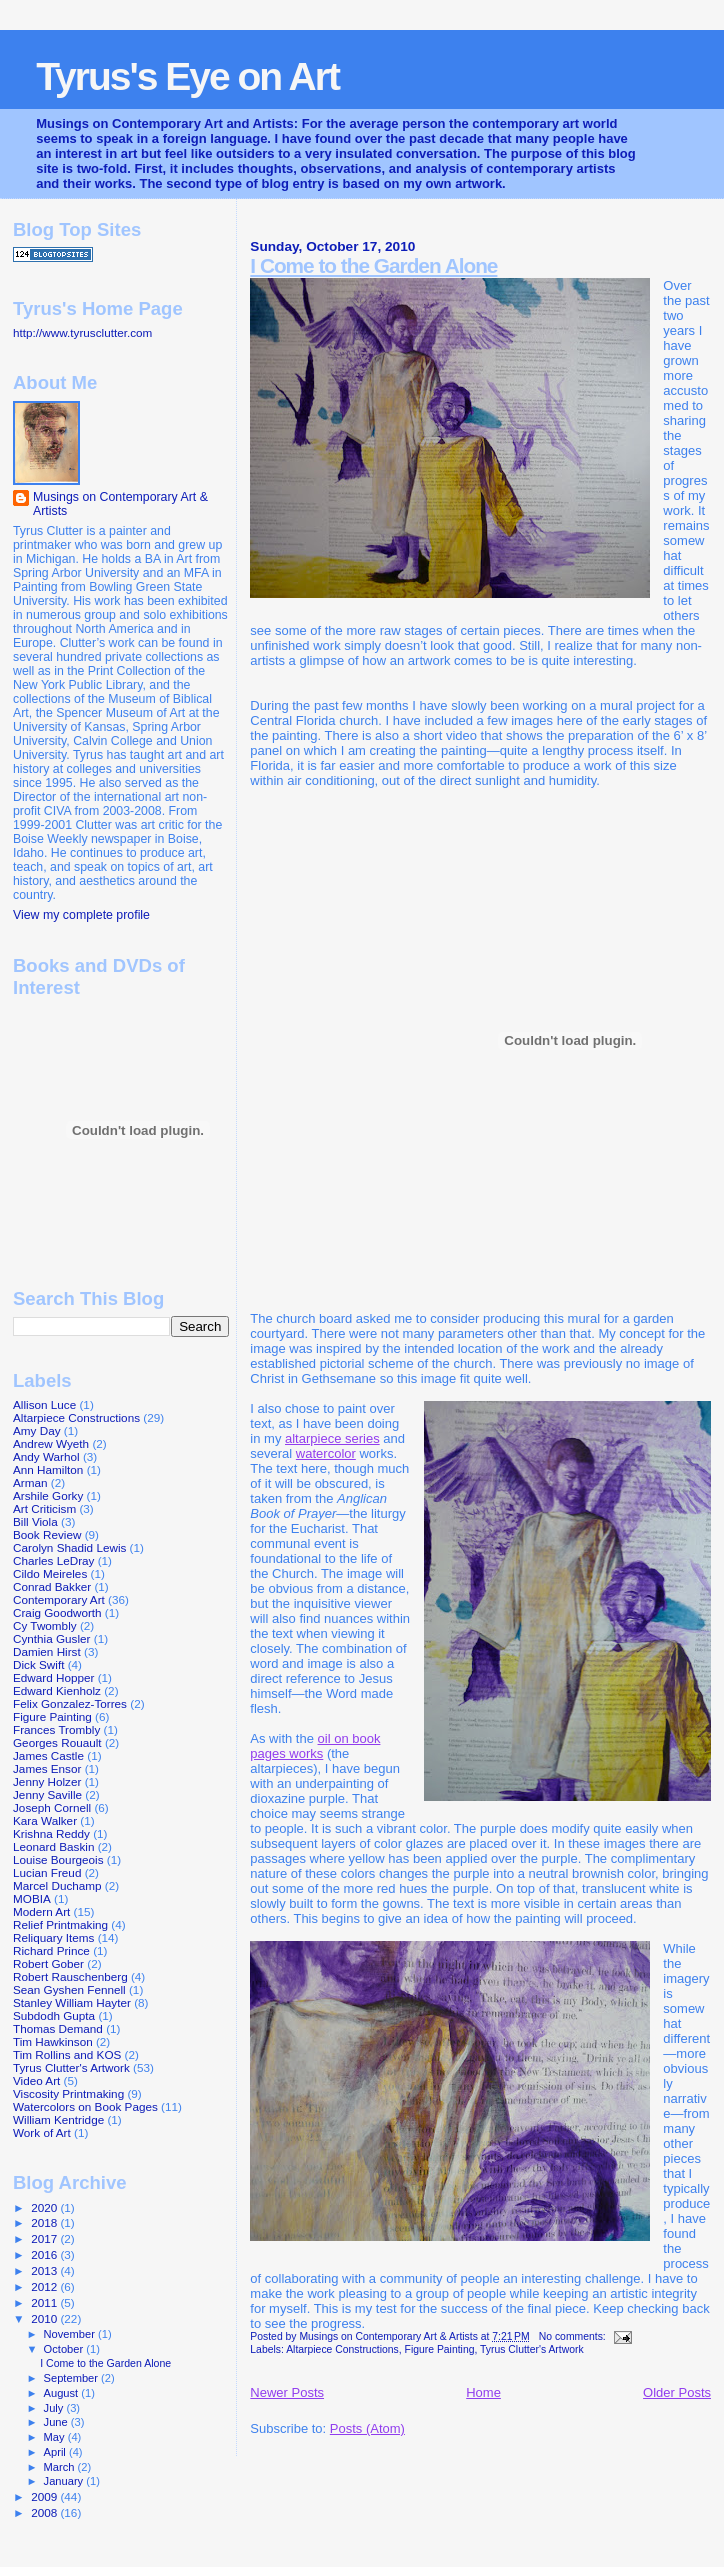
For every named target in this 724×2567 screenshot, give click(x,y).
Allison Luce (44, 1404)
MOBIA (32, 1898)
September (73, 2378)
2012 (45, 2286)
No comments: (574, 2336)
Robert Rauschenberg (70, 1976)
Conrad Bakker (52, 1586)
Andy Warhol (46, 1456)
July (55, 2408)
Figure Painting (440, 2349)
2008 (45, 2512)
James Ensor (47, 1768)
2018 (45, 2222)
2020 (45, 2207)
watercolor (326, 1453)
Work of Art (42, 2132)
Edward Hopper (53, 1677)
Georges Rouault (57, 1742)
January (65, 2481)
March (61, 2467)
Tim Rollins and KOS (67, 2054)
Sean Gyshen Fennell (69, 1989)
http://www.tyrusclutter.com (82, 332)
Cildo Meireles (50, 1573)
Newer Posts (287, 2392)
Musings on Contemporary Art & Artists (120, 504)
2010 (45, 2318)
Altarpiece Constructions (342, 2349)
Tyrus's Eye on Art (187, 76)
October (65, 2349)
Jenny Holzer (47, 1781)
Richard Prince (51, 1950)
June (57, 2422)
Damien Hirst (47, 1651)
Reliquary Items (53, 1937)
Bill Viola (35, 1521)
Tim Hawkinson (53, 2041)
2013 (45, 2270)
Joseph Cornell (52, 1807)
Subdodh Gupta (54, 2015)
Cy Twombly (45, 1625)
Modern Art (41, 1911)
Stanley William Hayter (72, 2002)
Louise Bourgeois (58, 1859)
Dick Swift (38, 1664)
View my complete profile (81, 915)
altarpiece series (332, 1438)
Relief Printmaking (60, 1924)
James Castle (48, 1755)
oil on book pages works (315, 1746)
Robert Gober (48, 1963)
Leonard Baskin (53, 1846)
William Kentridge (58, 2119)
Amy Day (37, 1430)
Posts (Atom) (367, 2428)
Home (483, 2392)
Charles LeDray (53, 1560)
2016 (45, 2254)
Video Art (36, 2080)
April (56, 2452)
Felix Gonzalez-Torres (70, 1703)
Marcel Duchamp (57, 1885)
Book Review (47, 1534)
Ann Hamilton (48, 1469)
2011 (45, 2302)
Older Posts (677, 2392)
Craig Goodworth (57, 1612)
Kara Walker (45, 1820)
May (56, 2437)
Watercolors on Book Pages (85, 2106)
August (63, 2393)
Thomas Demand (58, 2028)
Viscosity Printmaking (68, 2093)
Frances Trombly (56, 1729)
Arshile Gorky (48, 1495)
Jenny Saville (47, 1794)
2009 (45, 2496)
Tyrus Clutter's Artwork (532, 2349)
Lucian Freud (47, 1872)
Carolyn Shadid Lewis (69, 1547)
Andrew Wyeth (51, 1443)
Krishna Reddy (51, 1833)
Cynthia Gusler (52, 1638)
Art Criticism (44, 1508)
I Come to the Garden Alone (373, 265)
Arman (30, 1482)
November (71, 2334)
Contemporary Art (59, 1599)
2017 (45, 2238)
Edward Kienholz (57, 1690)
